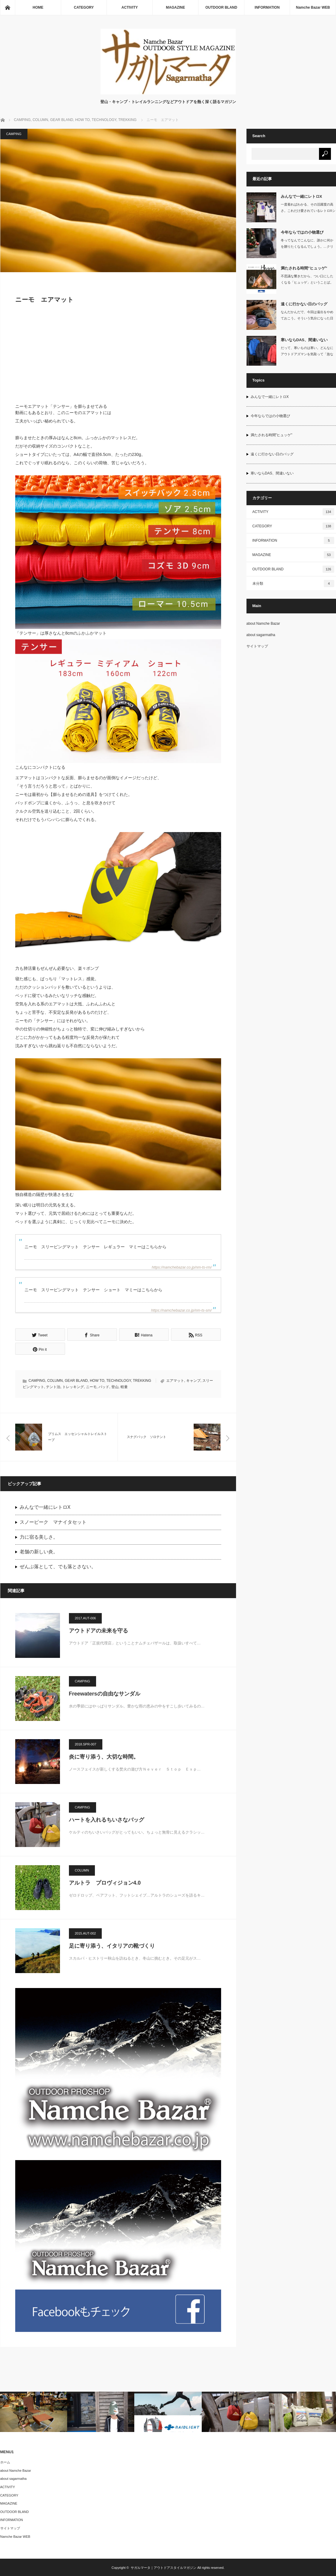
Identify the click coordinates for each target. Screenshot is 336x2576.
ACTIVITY (129, 7)
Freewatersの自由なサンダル (104, 1693)
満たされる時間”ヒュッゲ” (304, 268)
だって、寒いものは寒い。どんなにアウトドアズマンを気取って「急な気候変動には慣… (307, 354)
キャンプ (193, 1380)
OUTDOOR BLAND (221, 7)
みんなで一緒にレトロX (45, 1506)
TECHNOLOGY (118, 1380)
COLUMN (55, 1380)
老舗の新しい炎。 (39, 1551)
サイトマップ (257, 646)
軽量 (124, 1386)
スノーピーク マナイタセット (53, 1521)
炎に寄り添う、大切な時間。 (104, 1756)
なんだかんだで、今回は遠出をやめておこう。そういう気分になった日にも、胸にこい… (307, 318)
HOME (38, 7)
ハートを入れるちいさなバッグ (106, 1819)
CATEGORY (84, 7)
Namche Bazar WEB (313, 7)
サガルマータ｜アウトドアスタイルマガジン (163, 2567)
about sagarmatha (260, 635)
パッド (103, 1386)
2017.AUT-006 (85, 1617)
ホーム (5, 2461)
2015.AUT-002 (85, 1933)
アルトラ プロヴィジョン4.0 (105, 1882)
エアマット (175, 1380)
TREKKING (142, 1380)
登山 (114, 1386)
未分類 (293, 583)
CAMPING (13, 134)
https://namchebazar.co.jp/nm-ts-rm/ (182, 1267)
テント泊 (53, 1386)
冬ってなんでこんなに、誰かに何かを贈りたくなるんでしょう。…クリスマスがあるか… (307, 246)
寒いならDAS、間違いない (304, 340)
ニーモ (91, 1386)
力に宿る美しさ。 (39, 1536)
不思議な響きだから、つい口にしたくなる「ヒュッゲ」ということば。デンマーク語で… (307, 282)
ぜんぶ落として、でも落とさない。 (58, 1566)
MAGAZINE (175, 7)
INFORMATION (267, 7)
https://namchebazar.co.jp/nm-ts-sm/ (181, 1310)
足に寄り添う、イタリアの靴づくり (112, 1945)
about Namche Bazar (263, 623)
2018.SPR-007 (85, 1743)
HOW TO (97, 1380)
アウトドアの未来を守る (98, 1630)
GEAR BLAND (76, 1380)
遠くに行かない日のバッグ (304, 304)
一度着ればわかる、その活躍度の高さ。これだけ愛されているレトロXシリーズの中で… (308, 211)
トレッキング (73, 1386)
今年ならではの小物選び (302, 232)
